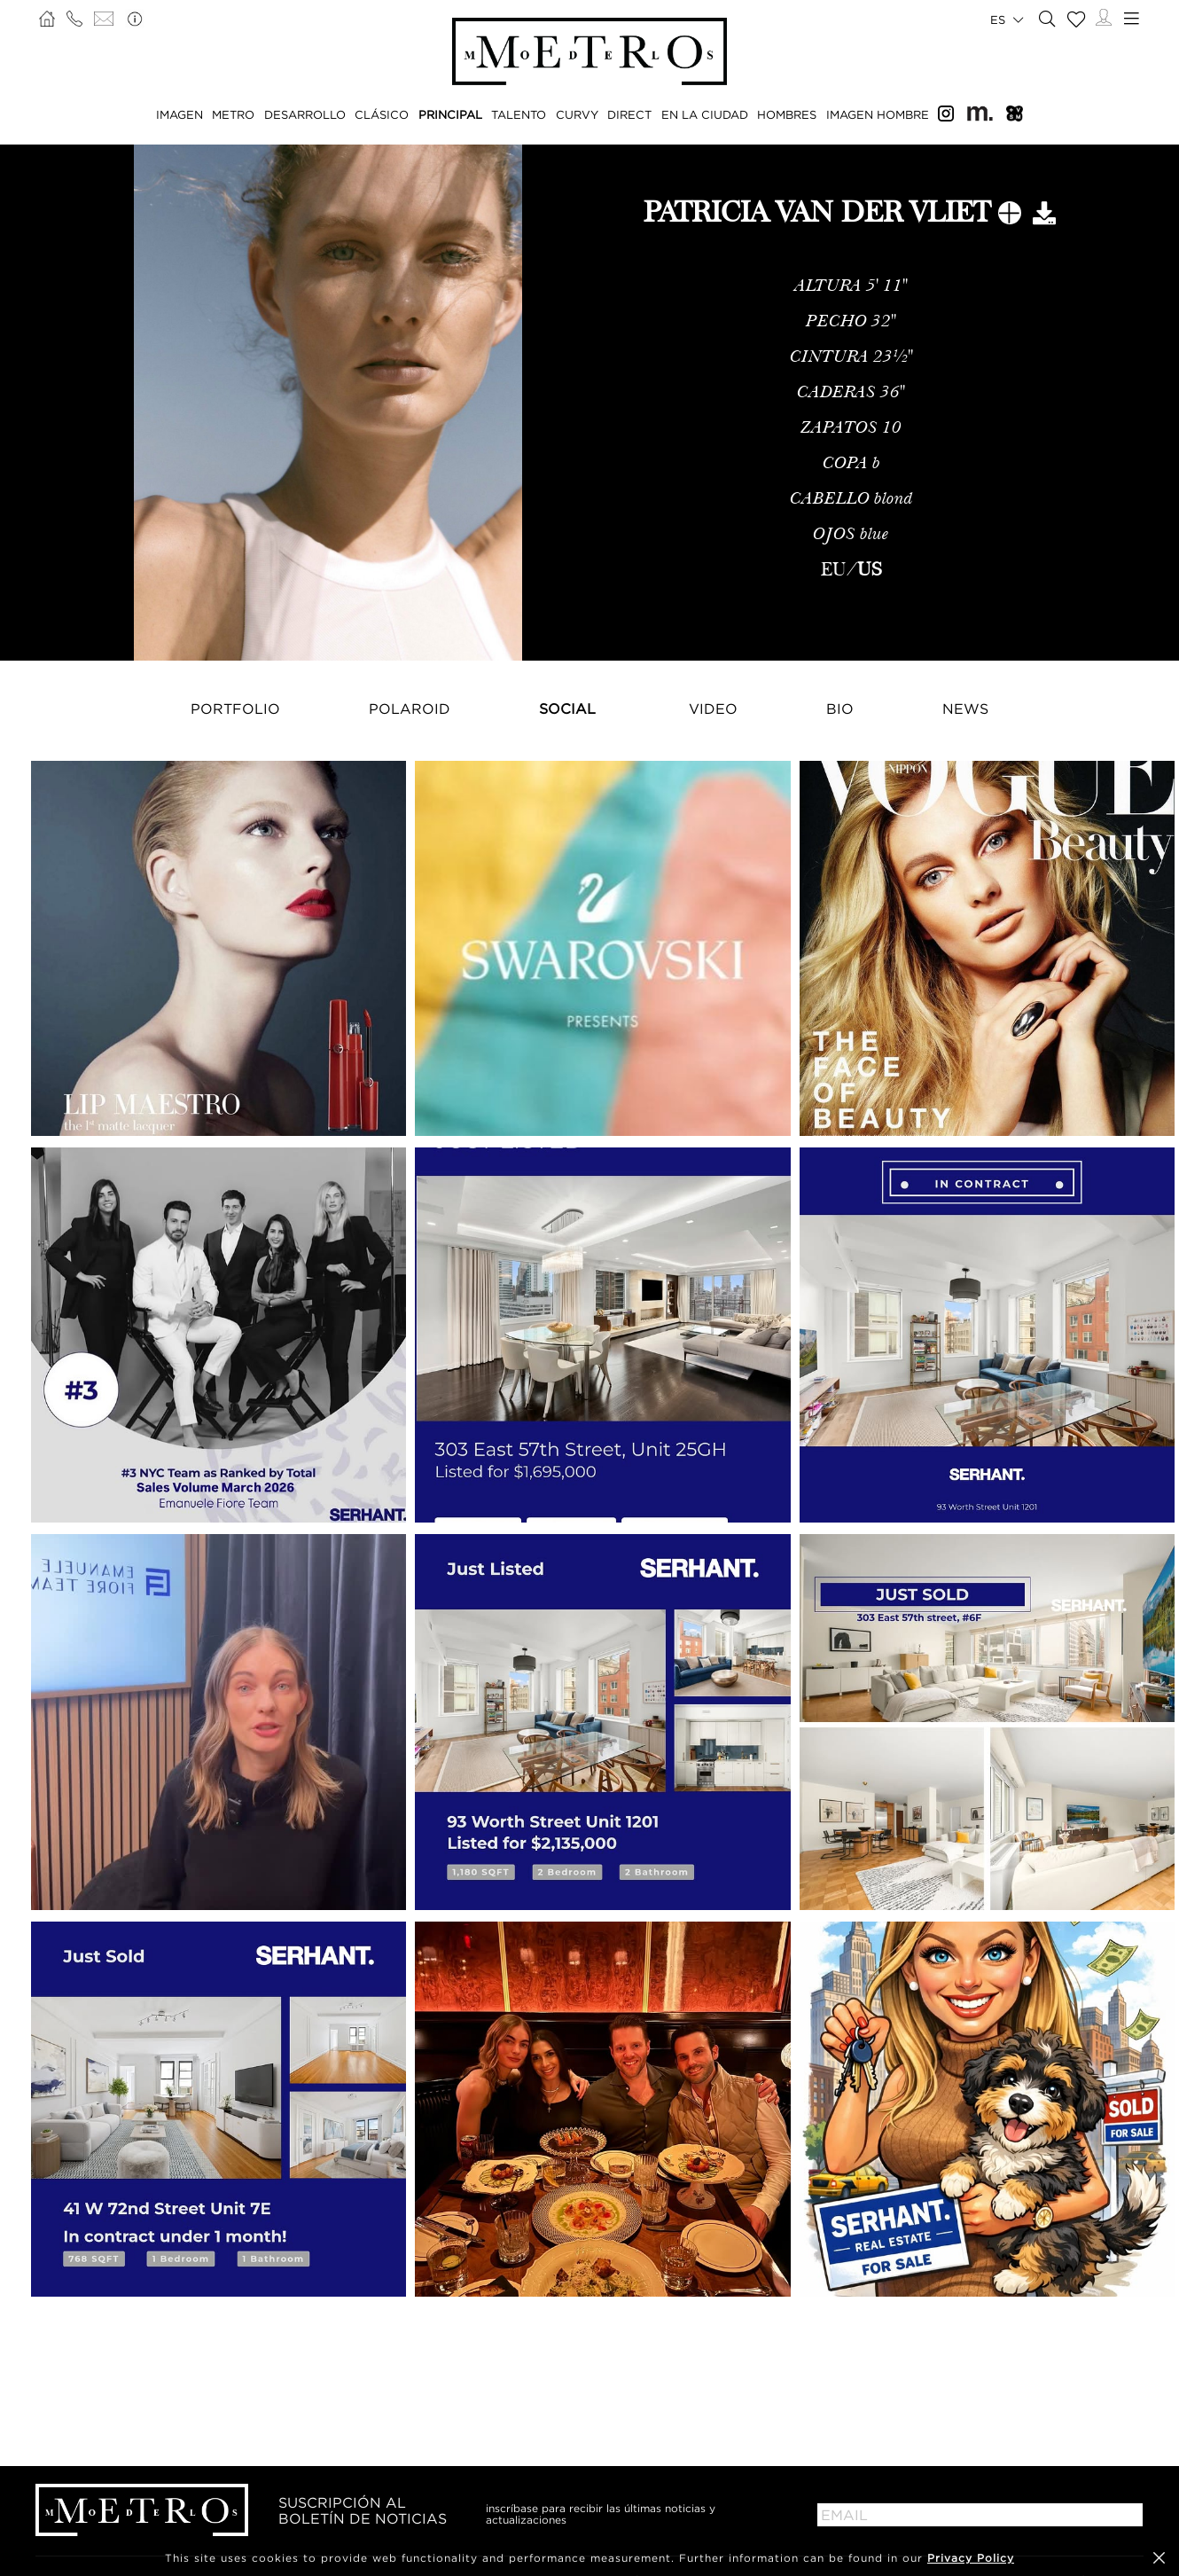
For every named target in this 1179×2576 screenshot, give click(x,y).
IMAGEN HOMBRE (877, 114)
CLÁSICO (382, 114)
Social (567, 708)
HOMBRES (786, 114)
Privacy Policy (970, 2558)
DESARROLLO (305, 114)
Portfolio (235, 708)
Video (713, 708)
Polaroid (409, 708)
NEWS (965, 708)
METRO (233, 114)
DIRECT (629, 114)
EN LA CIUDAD (704, 114)
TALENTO (518, 114)
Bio (840, 708)
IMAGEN (179, 114)
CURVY (577, 114)
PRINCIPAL (450, 114)
